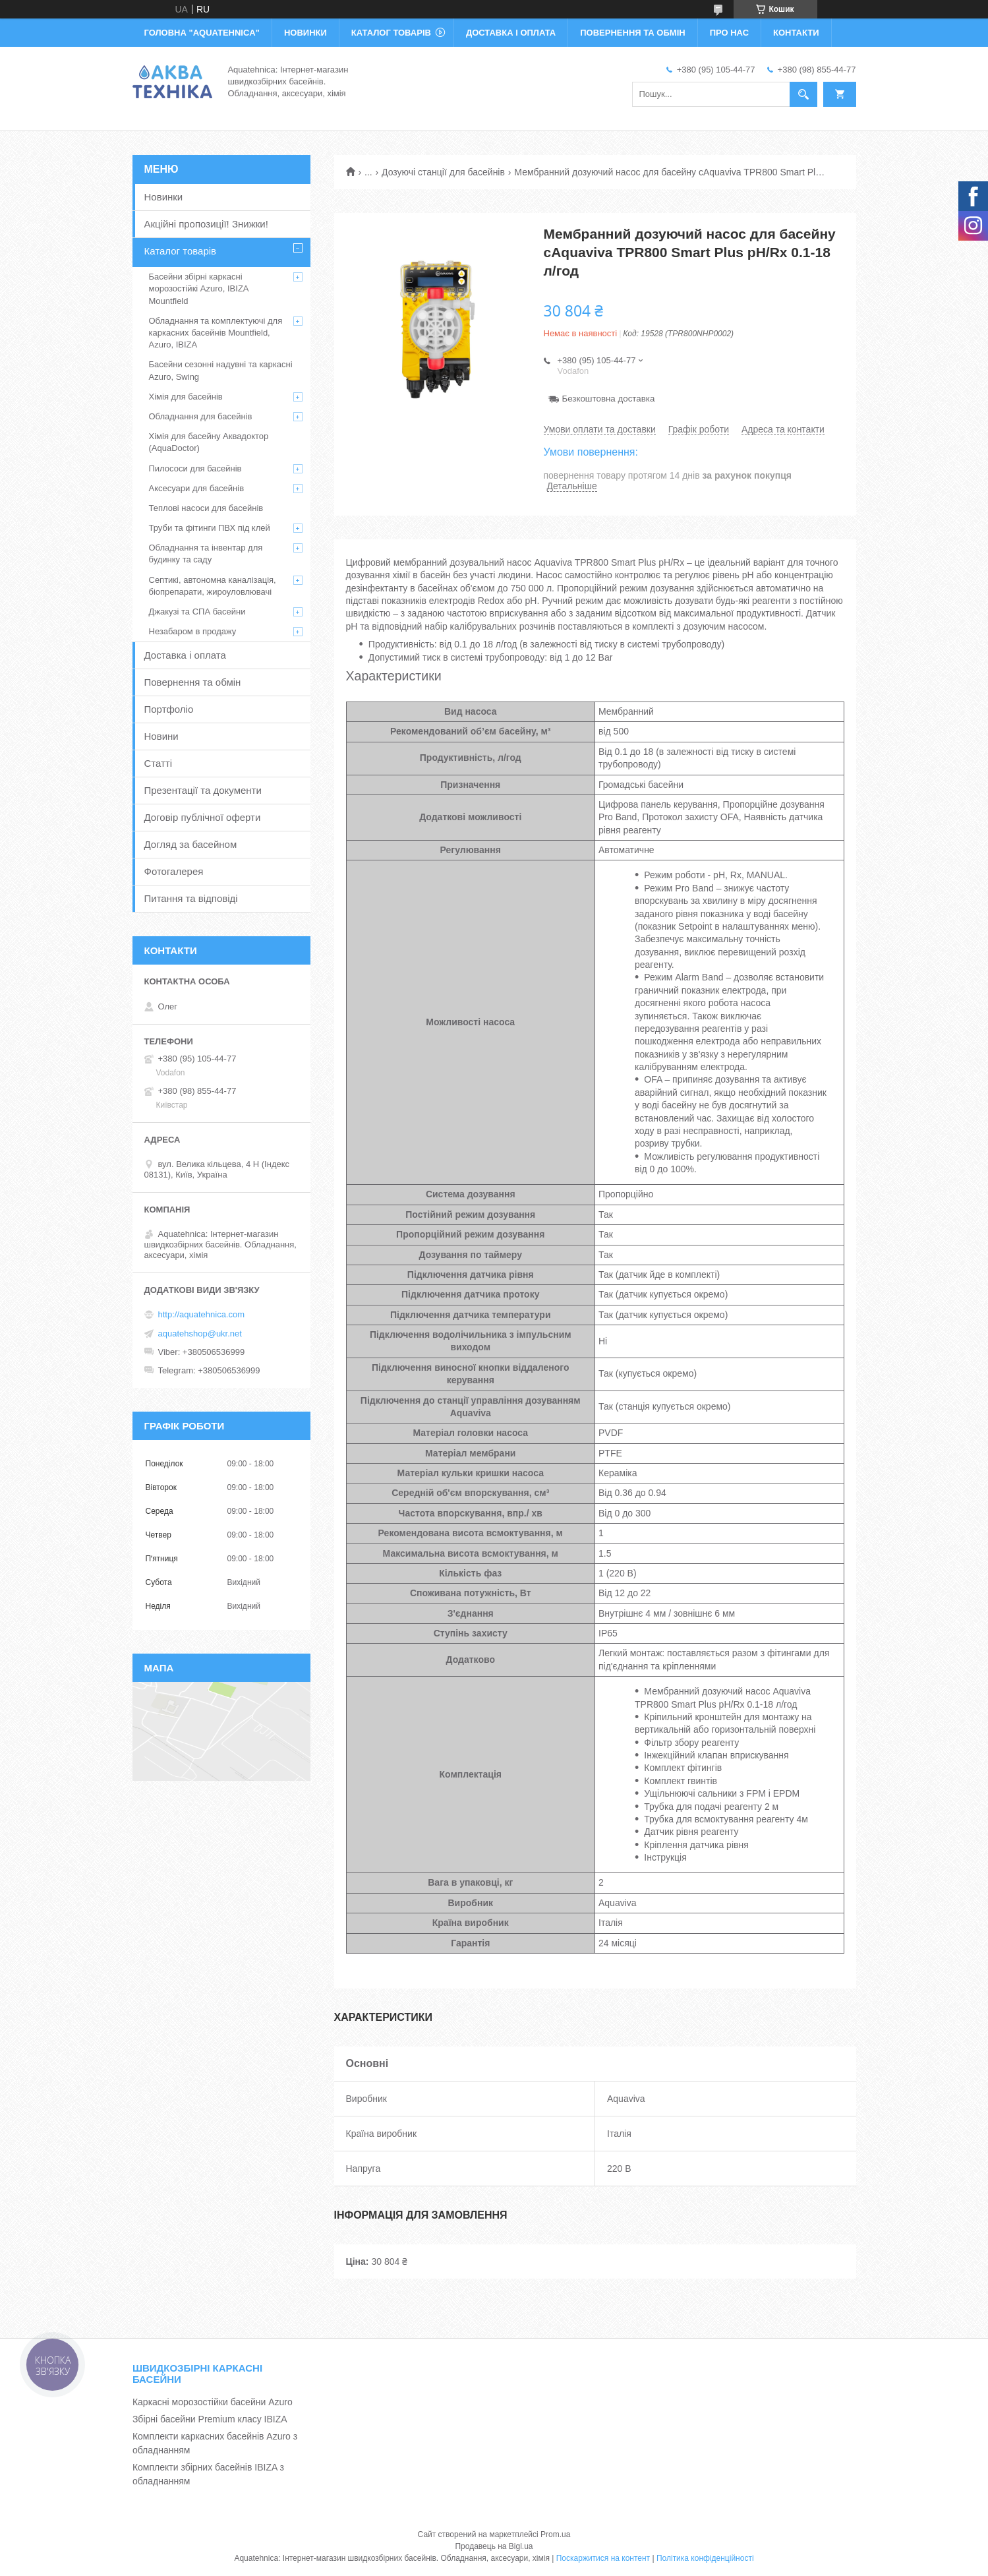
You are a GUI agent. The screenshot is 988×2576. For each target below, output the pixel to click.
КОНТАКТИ (796, 33)
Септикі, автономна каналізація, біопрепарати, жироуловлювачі (212, 586)
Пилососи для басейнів (195, 468)
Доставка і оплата (185, 655)
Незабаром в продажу (193, 631)
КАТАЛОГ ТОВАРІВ (391, 33)
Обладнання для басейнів (200, 416)
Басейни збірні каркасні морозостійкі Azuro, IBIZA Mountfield (198, 288)
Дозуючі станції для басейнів (443, 172)
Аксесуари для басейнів (197, 488)
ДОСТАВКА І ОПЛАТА (511, 33)
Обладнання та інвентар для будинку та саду (206, 553)
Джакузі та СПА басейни (197, 611)
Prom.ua (555, 2534)
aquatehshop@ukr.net (200, 1333)
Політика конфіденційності (705, 2558)
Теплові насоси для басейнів (206, 508)
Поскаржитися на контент (603, 2558)
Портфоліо (169, 709)
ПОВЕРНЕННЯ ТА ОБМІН (632, 33)
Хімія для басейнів (186, 397)
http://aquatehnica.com (201, 1314)
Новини (161, 736)
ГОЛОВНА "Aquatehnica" (202, 33)
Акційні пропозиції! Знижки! (206, 223)
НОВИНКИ (305, 33)
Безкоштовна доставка (608, 399)
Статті (158, 763)
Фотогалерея (174, 871)
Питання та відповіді (191, 898)
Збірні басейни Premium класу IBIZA (209, 2419)
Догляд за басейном (190, 844)
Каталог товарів (180, 250)
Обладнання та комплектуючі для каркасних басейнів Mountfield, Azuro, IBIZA (216, 332)
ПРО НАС (729, 33)
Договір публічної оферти (202, 817)
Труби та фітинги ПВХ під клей (209, 528)
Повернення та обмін (192, 682)
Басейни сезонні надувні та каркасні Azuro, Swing (221, 370)
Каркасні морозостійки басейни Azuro (212, 2402)
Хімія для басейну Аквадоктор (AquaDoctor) (209, 442)
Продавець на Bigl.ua (494, 2546)
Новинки (163, 196)
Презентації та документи (203, 790)
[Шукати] (803, 94)
